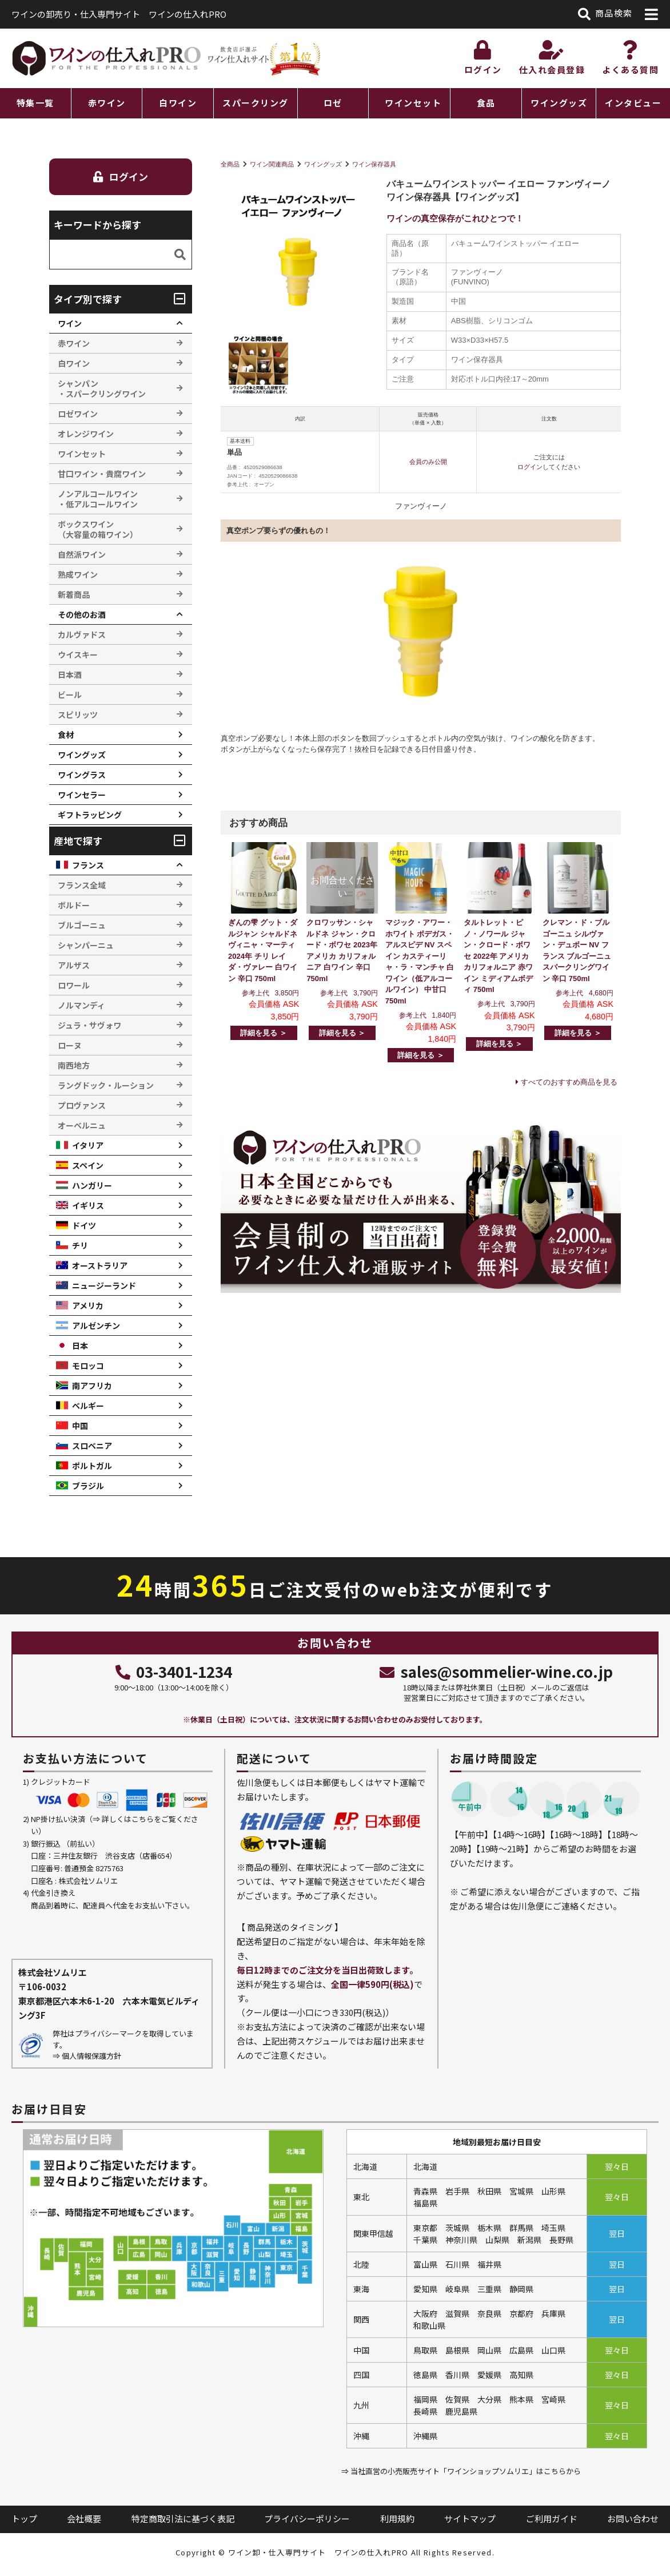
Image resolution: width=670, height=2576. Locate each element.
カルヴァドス (82, 634)
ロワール (74, 985)
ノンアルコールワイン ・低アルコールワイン (98, 499)
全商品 (230, 164)
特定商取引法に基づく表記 (182, 2519)
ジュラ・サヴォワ (89, 1025)
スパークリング (255, 103)
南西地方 (74, 1065)
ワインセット (413, 103)
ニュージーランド (104, 1285)
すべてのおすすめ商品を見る (569, 1082)
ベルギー (88, 1405)
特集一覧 (35, 103)
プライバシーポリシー (307, 2519)
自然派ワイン (82, 554)
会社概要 (84, 2519)
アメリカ (87, 1305)
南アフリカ (92, 1385)
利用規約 (397, 2519)
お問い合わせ (633, 2519)
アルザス (74, 965)
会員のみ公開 (428, 461)
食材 (66, 734)
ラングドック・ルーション (106, 1085)
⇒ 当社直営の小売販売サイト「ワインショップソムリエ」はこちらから (461, 2471)
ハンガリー (92, 1185)
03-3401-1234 (173, 1671)
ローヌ (70, 1045)
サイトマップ (470, 2519)
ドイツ (84, 1225)
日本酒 (70, 674)
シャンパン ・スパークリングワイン (102, 388)
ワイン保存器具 (374, 164)
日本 (80, 1345)
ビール (70, 694)
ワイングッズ (559, 103)
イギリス (88, 1205)
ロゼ (333, 103)
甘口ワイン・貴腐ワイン (102, 473)
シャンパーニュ (86, 945)
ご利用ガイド (551, 2519)
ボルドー (74, 905)
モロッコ (88, 1365)
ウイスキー (78, 654)
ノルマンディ (81, 1005)
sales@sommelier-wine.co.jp (496, 1671)
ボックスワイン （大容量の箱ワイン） (98, 529)
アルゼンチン (96, 1325)
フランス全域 (82, 885)
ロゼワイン (78, 413)
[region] (335, 103)
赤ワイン (107, 103)
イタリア (87, 1145)
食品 (486, 103)
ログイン (530, 466)
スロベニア (92, 1445)
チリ (80, 1245)
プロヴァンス (82, 1105)
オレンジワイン (86, 433)
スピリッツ (78, 714)
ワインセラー (82, 794)
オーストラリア (99, 1265)
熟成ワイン (78, 574)
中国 (80, 1425)
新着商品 (74, 594)
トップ (24, 2519)
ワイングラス (82, 774)
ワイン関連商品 (272, 164)
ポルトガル (92, 1465)
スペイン (87, 1165)
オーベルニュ (82, 1125)
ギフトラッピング (90, 814)
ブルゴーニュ (82, 925)
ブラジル (88, 1485)
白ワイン (178, 103)
